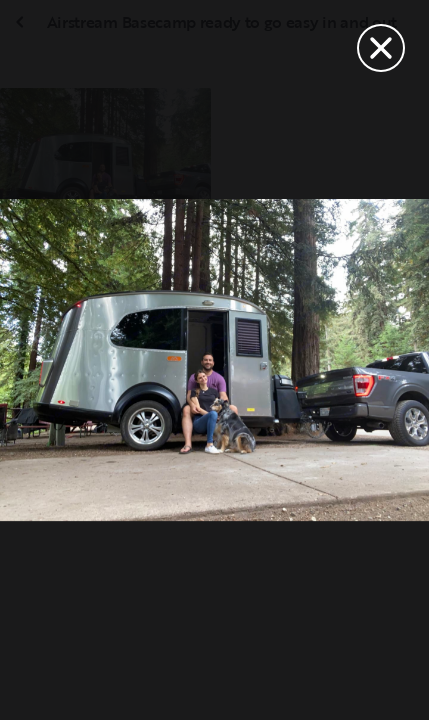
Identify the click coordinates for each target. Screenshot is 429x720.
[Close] (381, 48)
